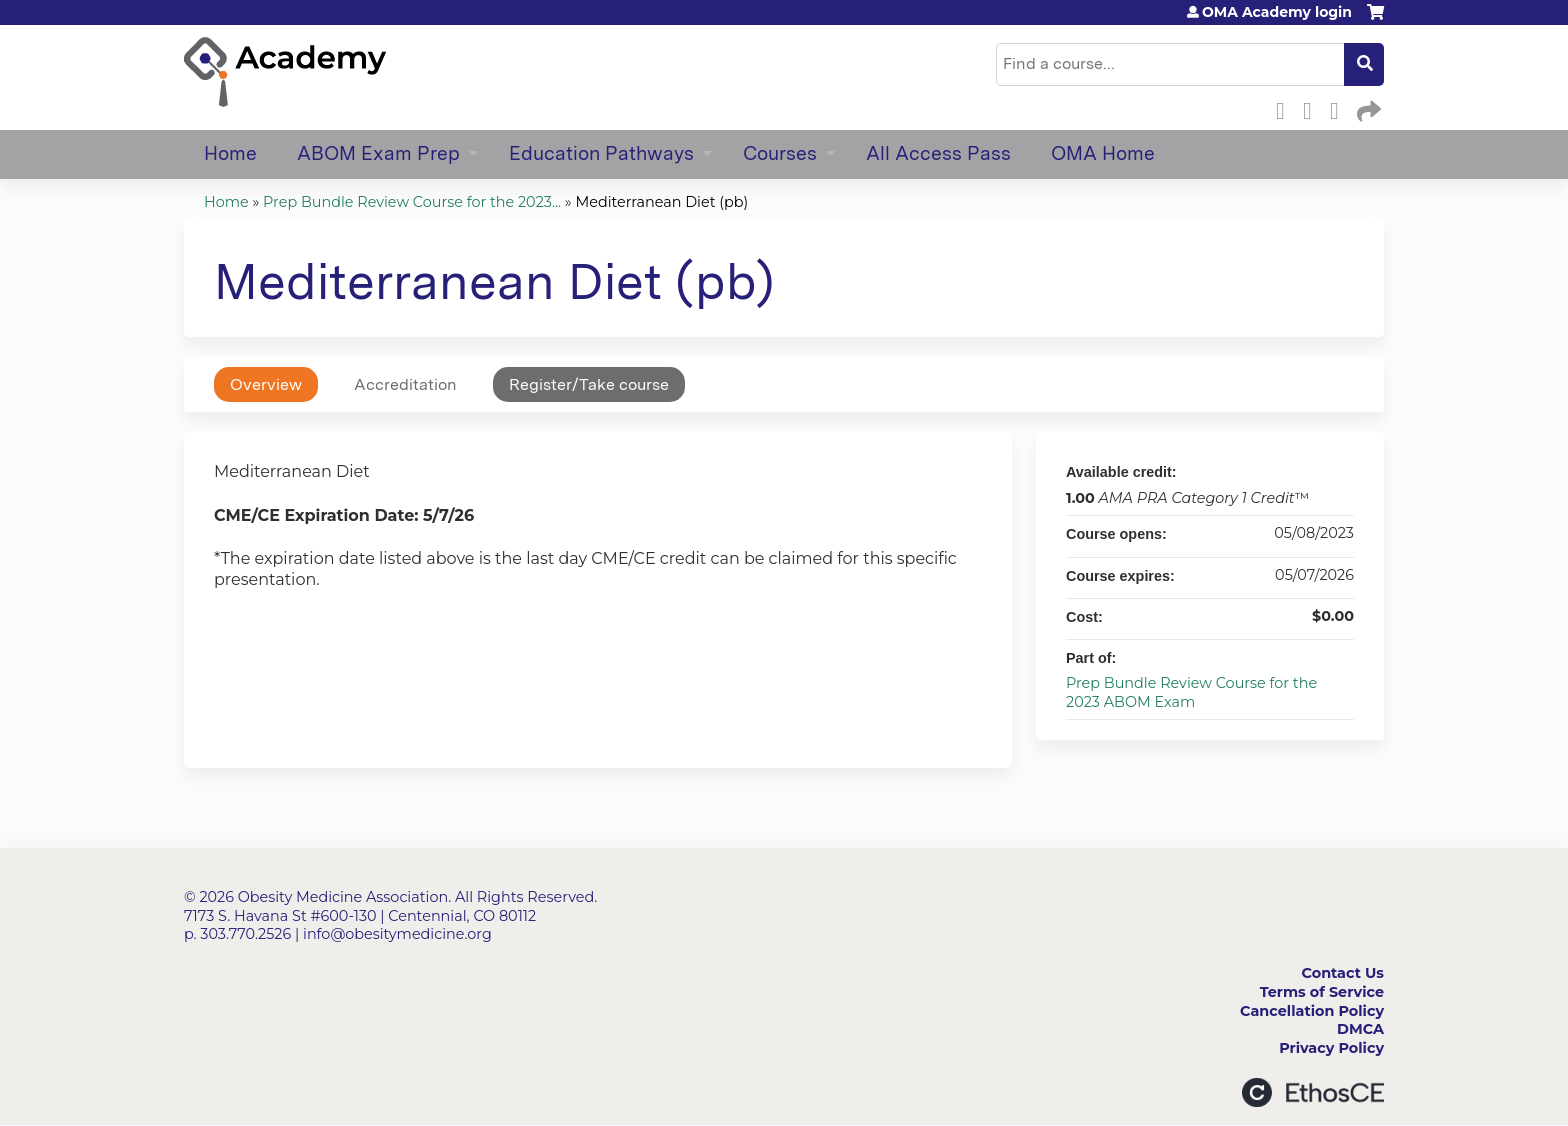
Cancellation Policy (1312, 1011)
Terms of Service (1322, 992)
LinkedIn (1340, 108)
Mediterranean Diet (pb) (662, 202)
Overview (266, 384)
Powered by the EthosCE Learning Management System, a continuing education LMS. (1313, 1092)
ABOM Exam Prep (378, 153)
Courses (780, 153)
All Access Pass (938, 153)
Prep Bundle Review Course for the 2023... (412, 202)
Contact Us (1343, 973)
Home (230, 153)
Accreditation (405, 384)
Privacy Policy (1331, 1048)
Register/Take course (589, 384)
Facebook (1286, 108)
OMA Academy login (1277, 12)
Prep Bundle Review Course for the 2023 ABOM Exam (1191, 692)
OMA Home (1103, 153)
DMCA (1360, 1029)
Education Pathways (601, 153)
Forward (1367, 108)
